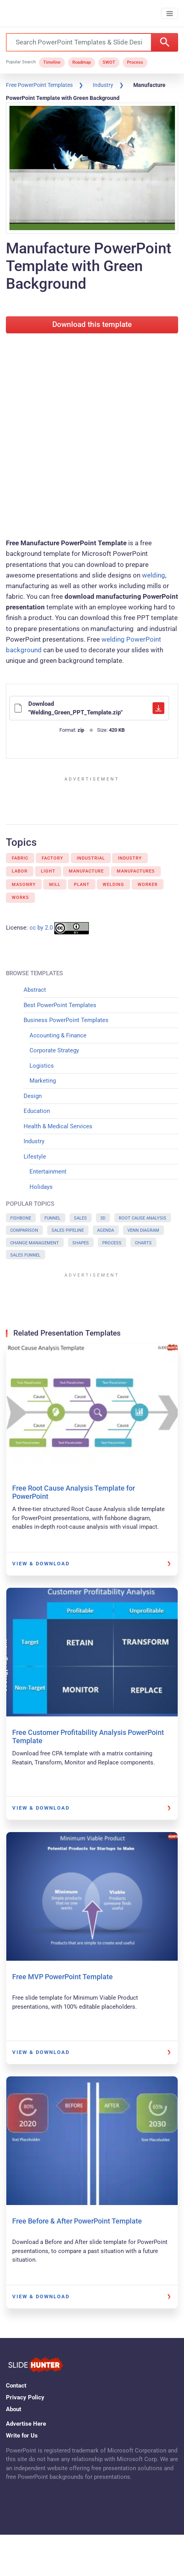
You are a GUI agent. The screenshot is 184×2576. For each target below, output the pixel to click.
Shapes (80, 1243)
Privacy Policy (25, 2397)
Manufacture (86, 871)
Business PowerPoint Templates (66, 1020)
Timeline (52, 62)
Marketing (42, 1080)
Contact (16, 2385)
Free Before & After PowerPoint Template (77, 2221)
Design (33, 1096)
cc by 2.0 (41, 927)
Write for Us (22, 2435)
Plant (82, 884)
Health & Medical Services (58, 1126)
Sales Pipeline (68, 1230)
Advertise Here (26, 2423)
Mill (55, 884)
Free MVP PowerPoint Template (62, 1977)
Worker (148, 884)
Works (20, 897)
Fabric (20, 858)
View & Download (41, 1564)
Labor (20, 871)
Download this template (92, 324)
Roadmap (81, 62)
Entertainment (47, 1171)
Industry (103, 85)
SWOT (109, 62)
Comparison (24, 1230)
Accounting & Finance (57, 1035)
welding (153, 575)
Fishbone (20, 1218)
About (13, 2409)
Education (37, 1111)
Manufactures (136, 871)
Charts (143, 1243)
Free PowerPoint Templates (39, 85)
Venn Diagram (143, 1230)
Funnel (52, 1218)
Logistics (41, 1065)
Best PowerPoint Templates (60, 1005)
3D (102, 1218)
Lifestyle (35, 1156)
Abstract (35, 989)
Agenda (105, 1230)
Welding (113, 884)
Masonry (24, 884)
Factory (52, 858)
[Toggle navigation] (169, 13)
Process (135, 62)
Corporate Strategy (54, 1050)
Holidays (41, 1186)
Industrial (91, 858)
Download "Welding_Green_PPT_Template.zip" (89, 708)
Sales (80, 1218)
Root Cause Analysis (142, 1218)
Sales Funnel (25, 1255)
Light (48, 871)
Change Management (34, 1243)
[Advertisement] (92, 434)
